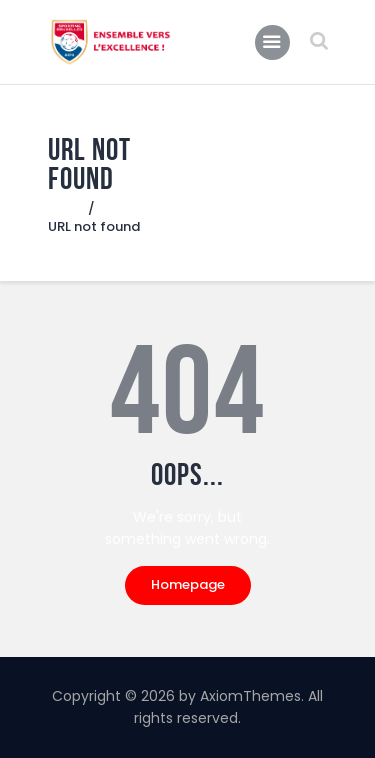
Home (67, 209)
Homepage (188, 584)
